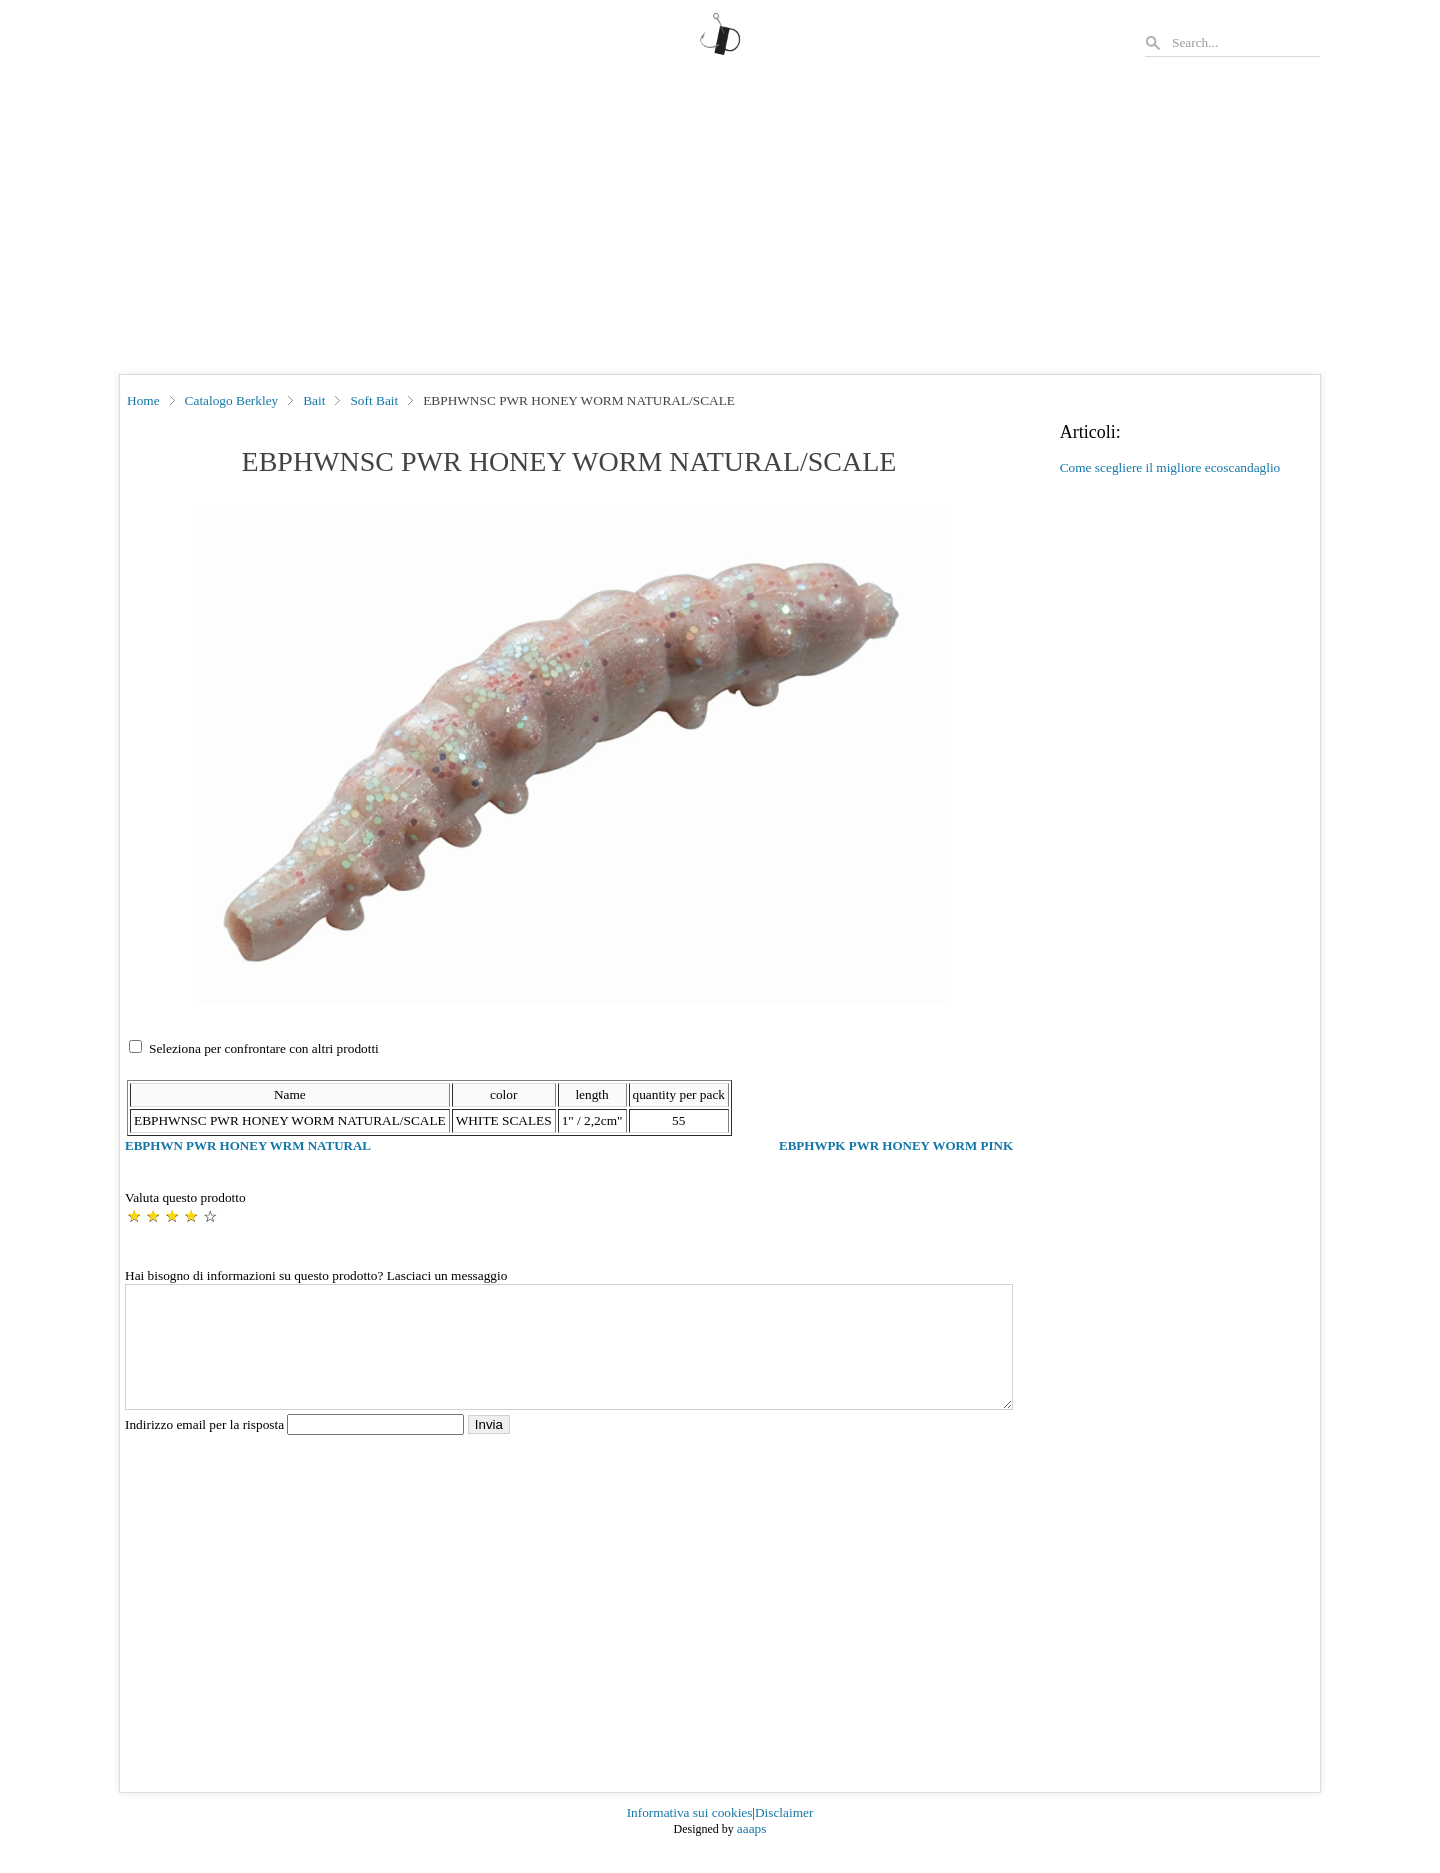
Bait (314, 400)
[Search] (1245, 42)
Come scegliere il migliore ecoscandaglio (1170, 467)
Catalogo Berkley (232, 400)
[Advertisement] (720, 224)
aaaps (752, 1852)
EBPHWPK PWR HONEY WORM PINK (896, 1145)
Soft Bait (374, 400)
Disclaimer (784, 1836)
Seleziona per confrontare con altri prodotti (264, 1048)
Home (143, 400)
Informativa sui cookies (690, 1836)
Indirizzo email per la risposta (296, 1448)
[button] (569, 755)
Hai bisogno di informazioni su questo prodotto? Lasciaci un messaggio (316, 1275)
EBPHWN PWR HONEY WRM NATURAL (248, 1145)
